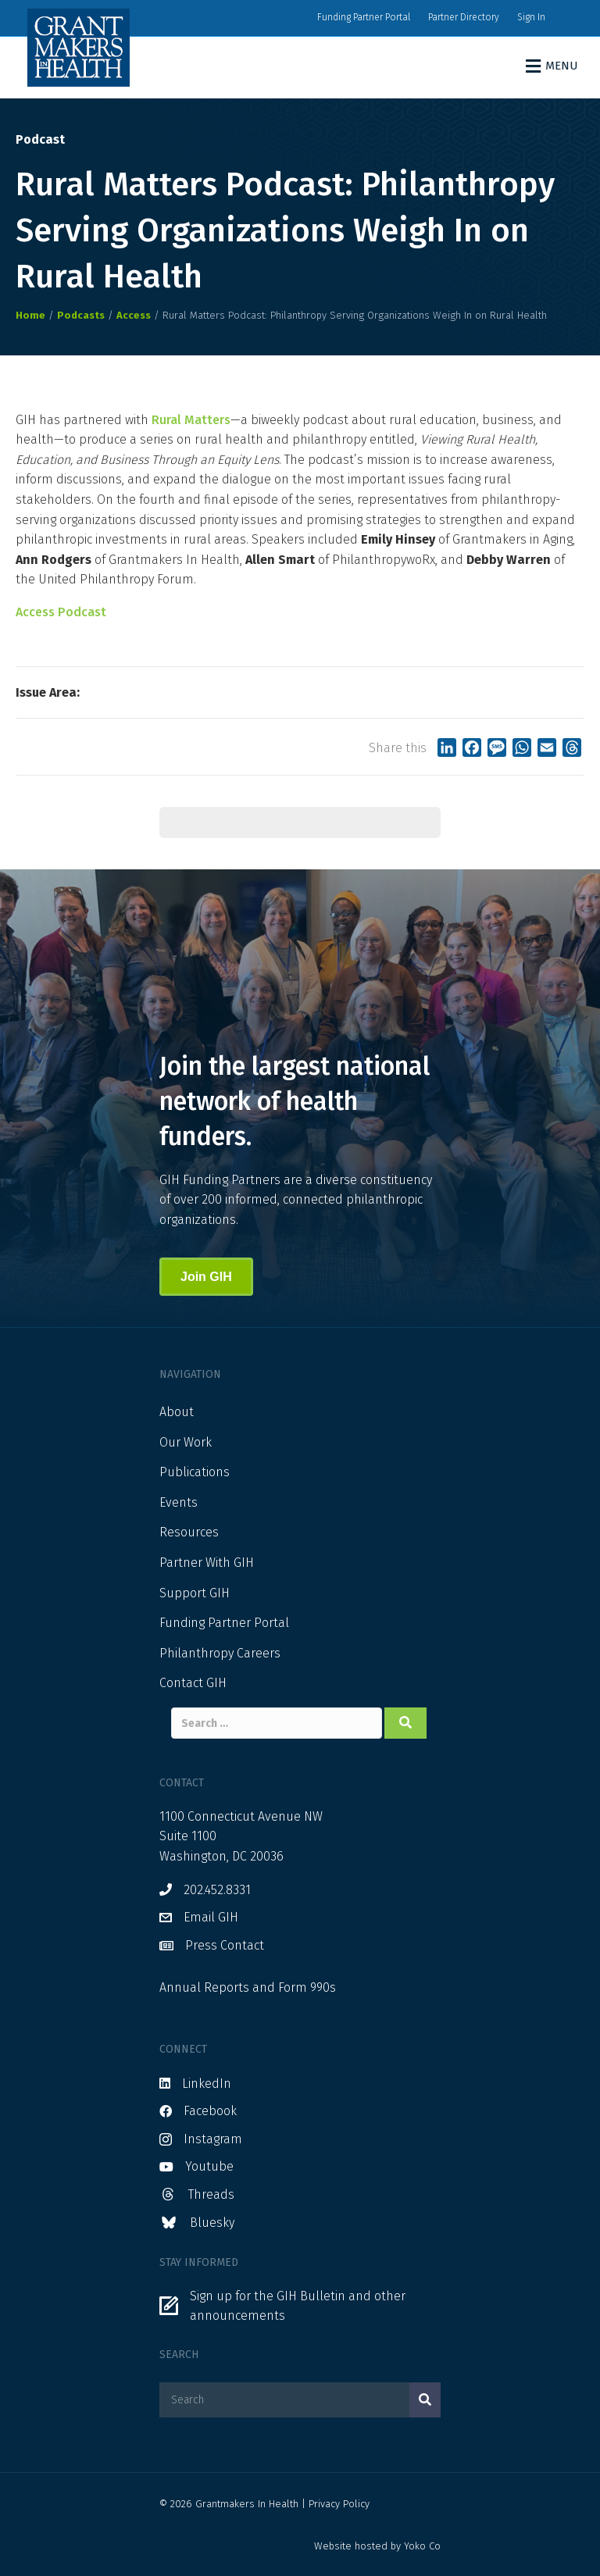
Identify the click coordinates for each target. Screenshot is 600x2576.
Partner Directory (463, 17)
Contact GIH (193, 1682)
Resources (189, 1532)
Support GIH (194, 1593)
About (176, 1411)
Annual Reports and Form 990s (247, 1987)
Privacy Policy (339, 2504)
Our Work (185, 1442)
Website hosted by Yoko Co (377, 2546)
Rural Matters (191, 419)
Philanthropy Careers (219, 1653)
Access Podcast (61, 612)
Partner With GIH (206, 1562)
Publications (194, 1472)
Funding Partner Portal (363, 17)
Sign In (531, 17)
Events (178, 1502)
